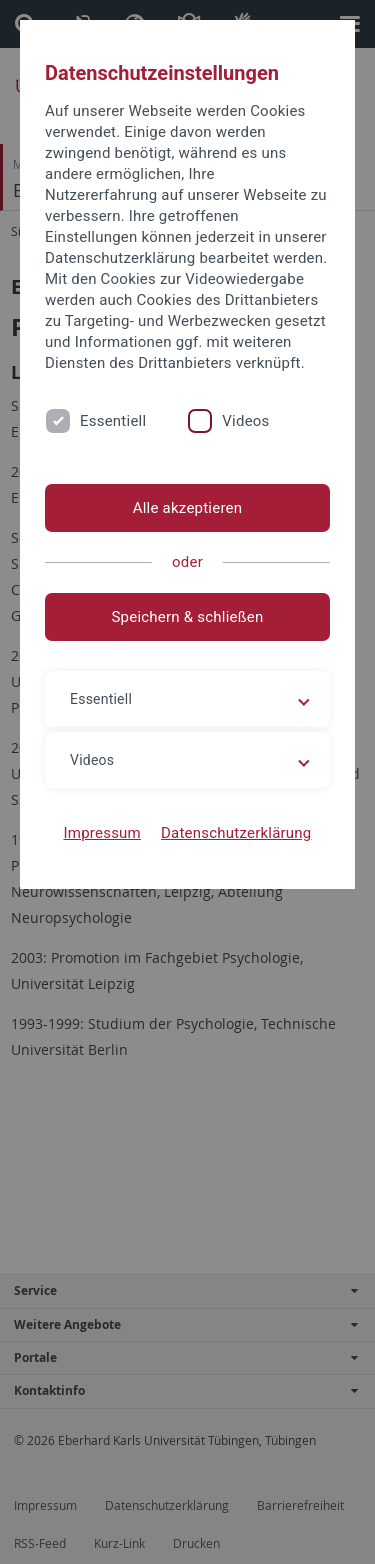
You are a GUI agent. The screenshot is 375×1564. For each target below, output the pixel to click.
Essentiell (113, 421)
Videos (245, 421)
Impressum (102, 833)
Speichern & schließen (187, 617)
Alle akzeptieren (188, 508)
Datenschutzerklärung (236, 833)
